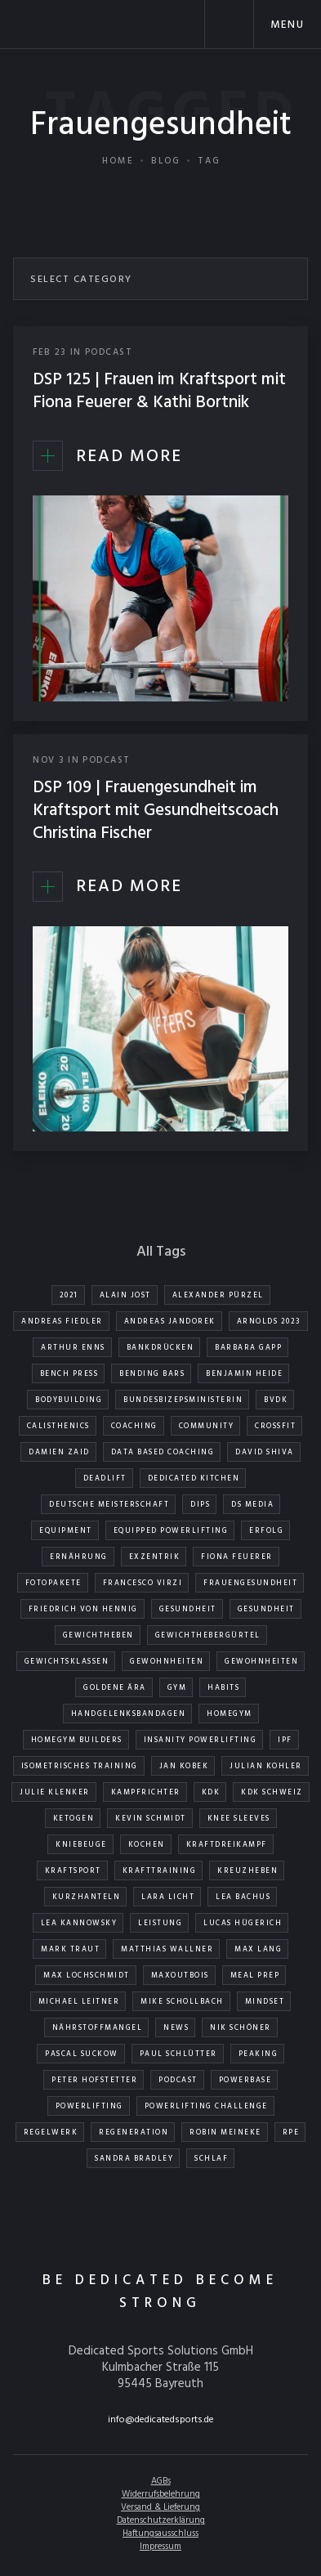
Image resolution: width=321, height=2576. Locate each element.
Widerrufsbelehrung (161, 2494)
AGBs (161, 2481)
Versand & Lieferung (160, 2507)
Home (118, 161)
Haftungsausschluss (160, 2533)
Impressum (160, 2546)
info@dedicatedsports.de (161, 2420)
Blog (166, 161)
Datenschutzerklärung (161, 2520)
